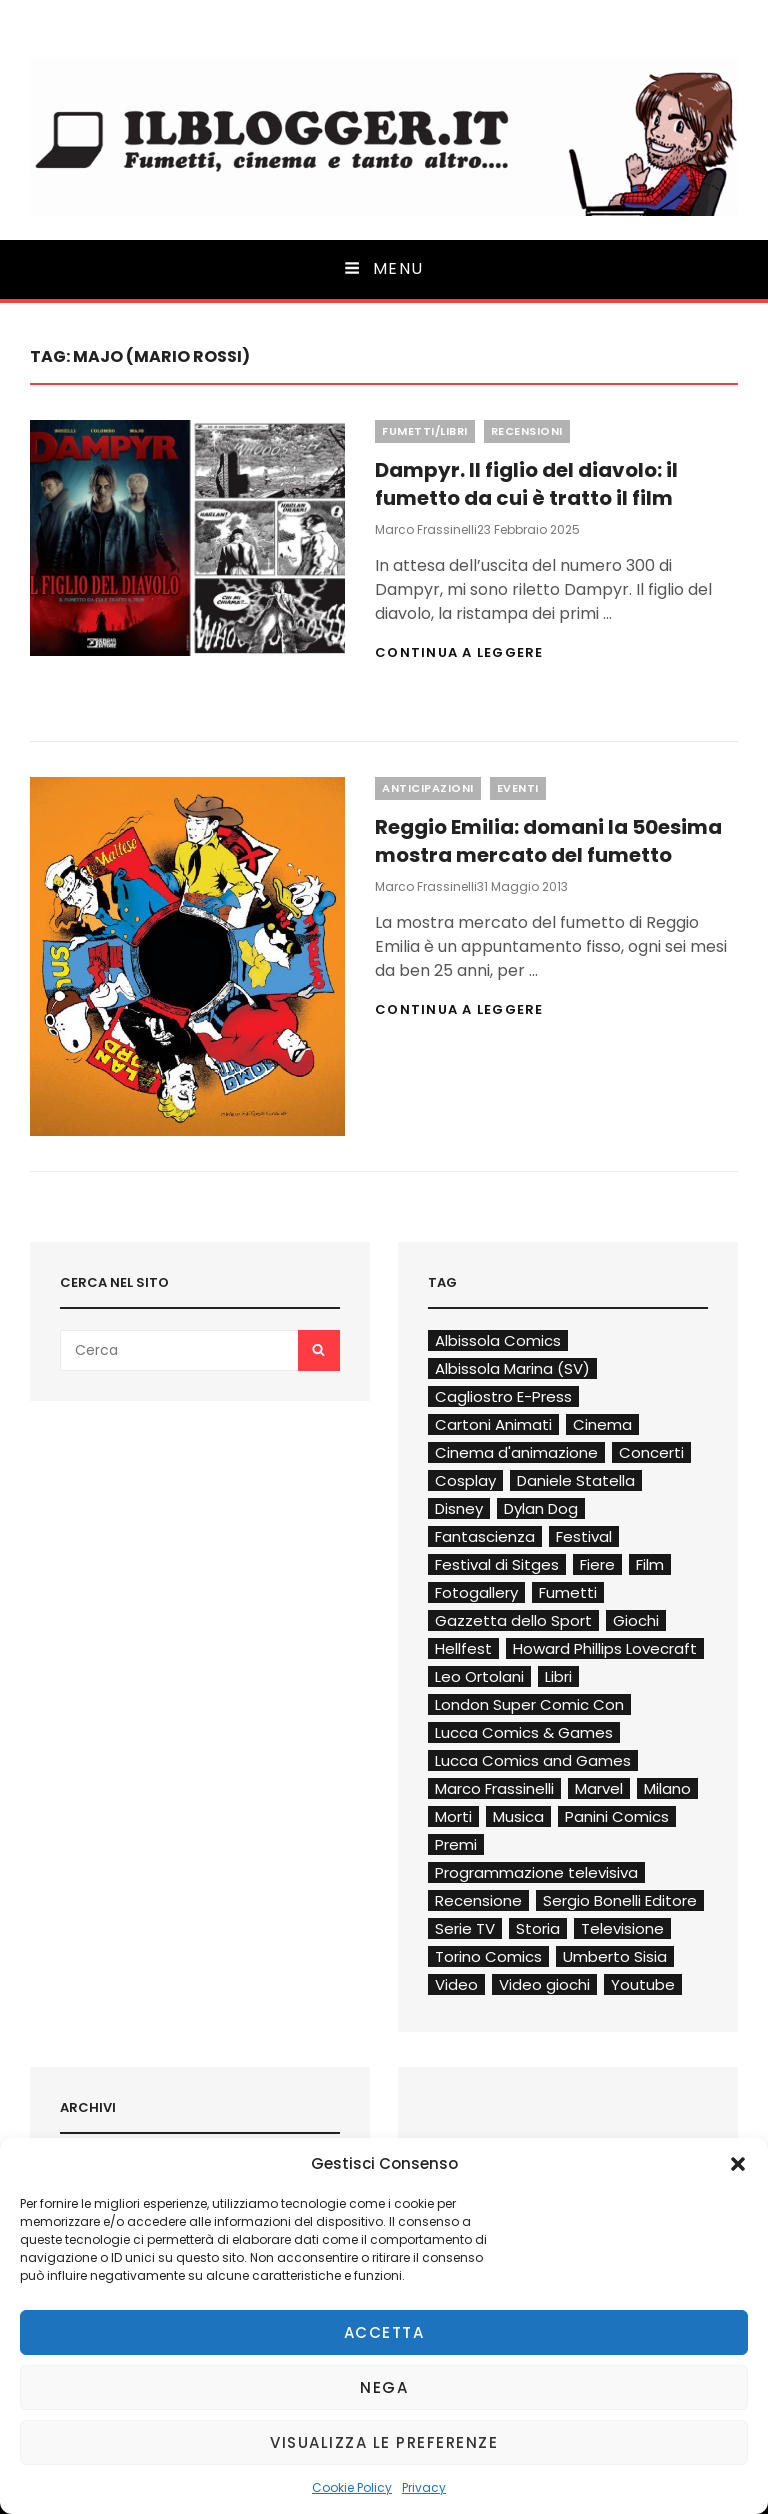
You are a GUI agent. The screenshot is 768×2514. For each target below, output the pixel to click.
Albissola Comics (498, 1340)
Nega (384, 2387)
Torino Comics (488, 1956)
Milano (667, 1788)
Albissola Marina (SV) (512, 1368)
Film (650, 1564)
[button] (738, 2164)
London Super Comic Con (529, 1704)
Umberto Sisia (615, 1956)
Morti (453, 1816)
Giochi (636, 1620)
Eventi (518, 788)
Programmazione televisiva (536, 1872)
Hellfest (463, 1648)
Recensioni (527, 431)
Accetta (384, 2332)
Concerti (651, 1452)
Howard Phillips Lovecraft (605, 1648)
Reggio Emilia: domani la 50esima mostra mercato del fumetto (548, 841)
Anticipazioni (428, 788)
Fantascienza (485, 1536)
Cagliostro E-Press (503, 1396)
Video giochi (544, 1984)
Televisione (622, 1928)
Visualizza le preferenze (384, 2442)
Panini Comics (617, 1816)
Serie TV (465, 1928)
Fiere (597, 1564)
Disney (459, 1508)
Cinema (602, 1424)
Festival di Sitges (497, 1564)
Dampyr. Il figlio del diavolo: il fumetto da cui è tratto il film (526, 484)
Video (456, 1984)
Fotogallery (476, 1592)
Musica (518, 1816)
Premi (456, 1844)
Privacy (424, 2487)
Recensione (478, 1900)
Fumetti (568, 1592)
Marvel (599, 1788)
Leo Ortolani (479, 1676)
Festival (584, 1536)
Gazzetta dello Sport (513, 1620)
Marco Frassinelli (426, 529)
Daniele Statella (576, 1480)
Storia (538, 1928)
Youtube (643, 1984)
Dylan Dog (541, 1508)
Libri (558, 1676)
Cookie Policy (352, 2487)
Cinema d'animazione (516, 1452)
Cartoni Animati (493, 1424)
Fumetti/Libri (425, 431)
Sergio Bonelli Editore (620, 1900)
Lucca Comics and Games (533, 1760)
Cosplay (465, 1480)
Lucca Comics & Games (524, 1732)
